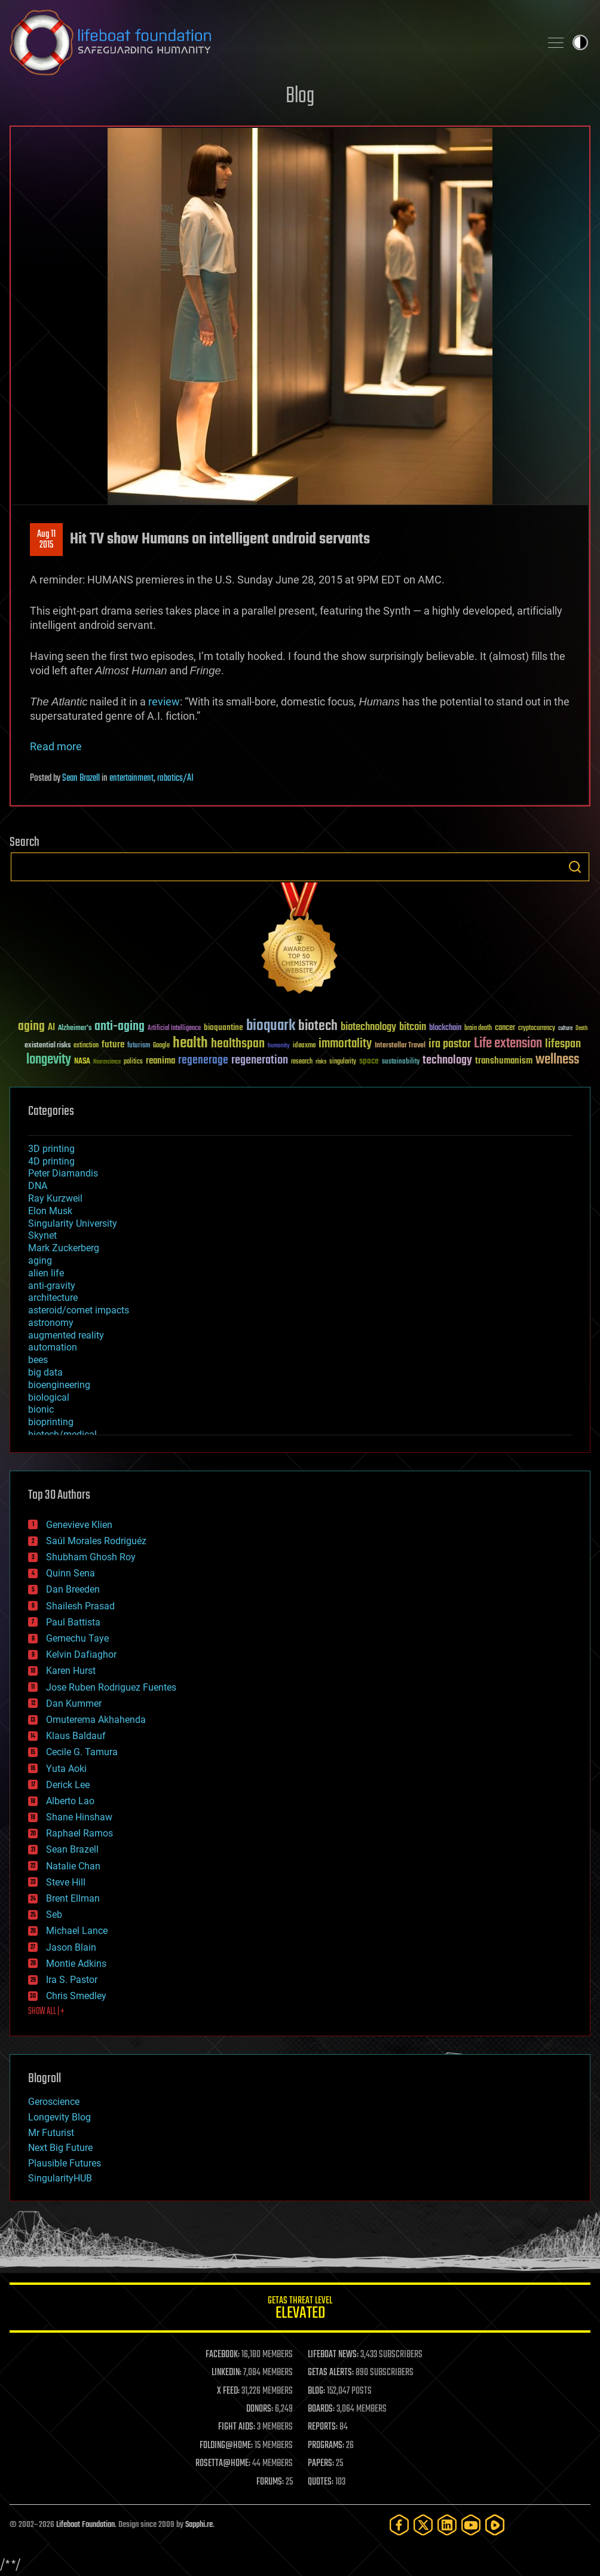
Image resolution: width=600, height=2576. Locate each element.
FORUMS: (270, 2482)
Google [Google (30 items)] (161, 1046)
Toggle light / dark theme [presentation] (580, 42)
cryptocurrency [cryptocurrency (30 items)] (536, 1028)
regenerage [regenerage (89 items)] (203, 1060)
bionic (41, 1409)
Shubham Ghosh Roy (91, 1557)
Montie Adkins (76, 1963)
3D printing (51, 1148)
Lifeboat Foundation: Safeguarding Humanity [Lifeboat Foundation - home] (270, 42)
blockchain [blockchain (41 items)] (445, 1028)
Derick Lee (68, 1784)
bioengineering (59, 1385)
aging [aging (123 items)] (31, 1026)
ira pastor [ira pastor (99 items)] (449, 1044)
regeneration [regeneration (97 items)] (259, 1060)
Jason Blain (71, 1947)
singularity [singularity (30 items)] (342, 1062)
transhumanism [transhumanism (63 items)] (503, 1061)
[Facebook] (399, 2524)
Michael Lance (77, 1930)
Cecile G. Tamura (82, 1752)
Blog (300, 97)
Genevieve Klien (79, 1524)
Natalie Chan (73, 1866)
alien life (46, 1273)
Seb (54, 1914)
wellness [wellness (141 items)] (557, 1060)
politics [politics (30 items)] (133, 1062)
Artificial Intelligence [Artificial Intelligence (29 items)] (174, 1028)
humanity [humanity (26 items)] (279, 1046)
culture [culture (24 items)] (565, 1028)
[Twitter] (423, 2524)
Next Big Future (60, 2147)
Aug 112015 (46, 540)
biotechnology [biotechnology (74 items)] (368, 1027)
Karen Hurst (71, 1670)
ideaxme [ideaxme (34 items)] (304, 1046)
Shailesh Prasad (80, 1606)
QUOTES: (320, 2482)
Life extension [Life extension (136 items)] (508, 1044)
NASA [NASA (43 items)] (82, 1062)
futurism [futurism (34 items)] (138, 1046)
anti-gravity (51, 1285)
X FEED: (228, 2391)
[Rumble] (494, 2524)
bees (38, 1359)
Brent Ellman (73, 1898)
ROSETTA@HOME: (222, 2463)
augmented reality (66, 1335)
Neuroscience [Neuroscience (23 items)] (107, 1062)
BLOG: (316, 2391)
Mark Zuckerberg (63, 1248)
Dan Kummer (74, 1703)
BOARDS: (321, 2409)
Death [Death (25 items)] (581, 1028)
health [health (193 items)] (190, 1043)
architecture (53, 1297)
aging (40, 1260)
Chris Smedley (76, 1995)
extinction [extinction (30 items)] (86, 1046)
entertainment (131, 778)
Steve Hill (65, 1882)
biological (48, 1397)
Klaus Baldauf (76, 1735)
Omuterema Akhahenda (96, 1719)
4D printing (51, 1161)
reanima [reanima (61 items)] (160, 1061)
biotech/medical (62, 1434)
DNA (37, 1185)
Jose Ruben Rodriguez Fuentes (111, 1687)
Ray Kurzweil (55, 1198)
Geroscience (53, 2101)
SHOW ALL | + (46, 2011)
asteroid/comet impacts (78, 1310)
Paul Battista (73, 1622)
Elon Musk (50, 1211)
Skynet (42, 1235)
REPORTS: (323, 2427)
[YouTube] (470, 2524)
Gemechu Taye (77, 1638)
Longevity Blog (59, 2117)
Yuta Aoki (66, 1768)
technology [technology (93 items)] (447, 1061)
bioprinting (51, 1422)
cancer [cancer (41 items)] (505, 1028)
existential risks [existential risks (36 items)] (48, 1045)
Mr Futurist (51, 2132)
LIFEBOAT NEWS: (333, 2355)
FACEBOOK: (223, 2355)
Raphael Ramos (79, 1833)
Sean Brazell (81, 778)
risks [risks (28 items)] (321, 1061)
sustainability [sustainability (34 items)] (401, 1062)
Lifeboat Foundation (85, 2525)
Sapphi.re (199, 2525)
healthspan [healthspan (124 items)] (238, 1044)
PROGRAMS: (326, 2445)
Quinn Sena (70, 1573)
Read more (56, 746)
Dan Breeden (73, 1589)
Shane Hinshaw (79, 1817)
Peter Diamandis (63, 1173)
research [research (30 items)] (302, 1062)
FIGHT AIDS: (236, 2427)
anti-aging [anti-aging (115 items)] (119, 1026)
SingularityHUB (60, 2178)
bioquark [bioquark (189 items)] (270, 1026)
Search (575, 866)
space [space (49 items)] (369, 1061)
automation (52, 1347)
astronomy (51, 1322)
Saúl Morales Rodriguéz (96, 1541)
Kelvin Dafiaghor (81, 1654)
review (164, 701)
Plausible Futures (64, 2163)
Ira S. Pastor (71, 1979)
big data (45, 1372)
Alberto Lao (70, 1801)
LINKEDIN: (226, 2373)
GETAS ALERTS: (331, 2373)
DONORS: (259, 2409)
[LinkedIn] (447, 2524)
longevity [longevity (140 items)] (48, 1060)
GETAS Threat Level (300, 2309)
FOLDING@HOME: (226, 2445)
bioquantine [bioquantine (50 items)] (223, 1027)
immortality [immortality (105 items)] (345, 1044)
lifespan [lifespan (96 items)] (563, 1044)
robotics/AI (175, 778)
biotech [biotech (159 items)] (318, 1026)
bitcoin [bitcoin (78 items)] (412, 1027)
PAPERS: (321, 2463)
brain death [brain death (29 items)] (478, 1028)
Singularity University (72, 1223)
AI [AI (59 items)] (51, 1028)
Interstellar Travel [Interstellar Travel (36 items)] (400, 1045)
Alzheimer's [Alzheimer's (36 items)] (74, 1028)
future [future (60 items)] (113, 1044)
